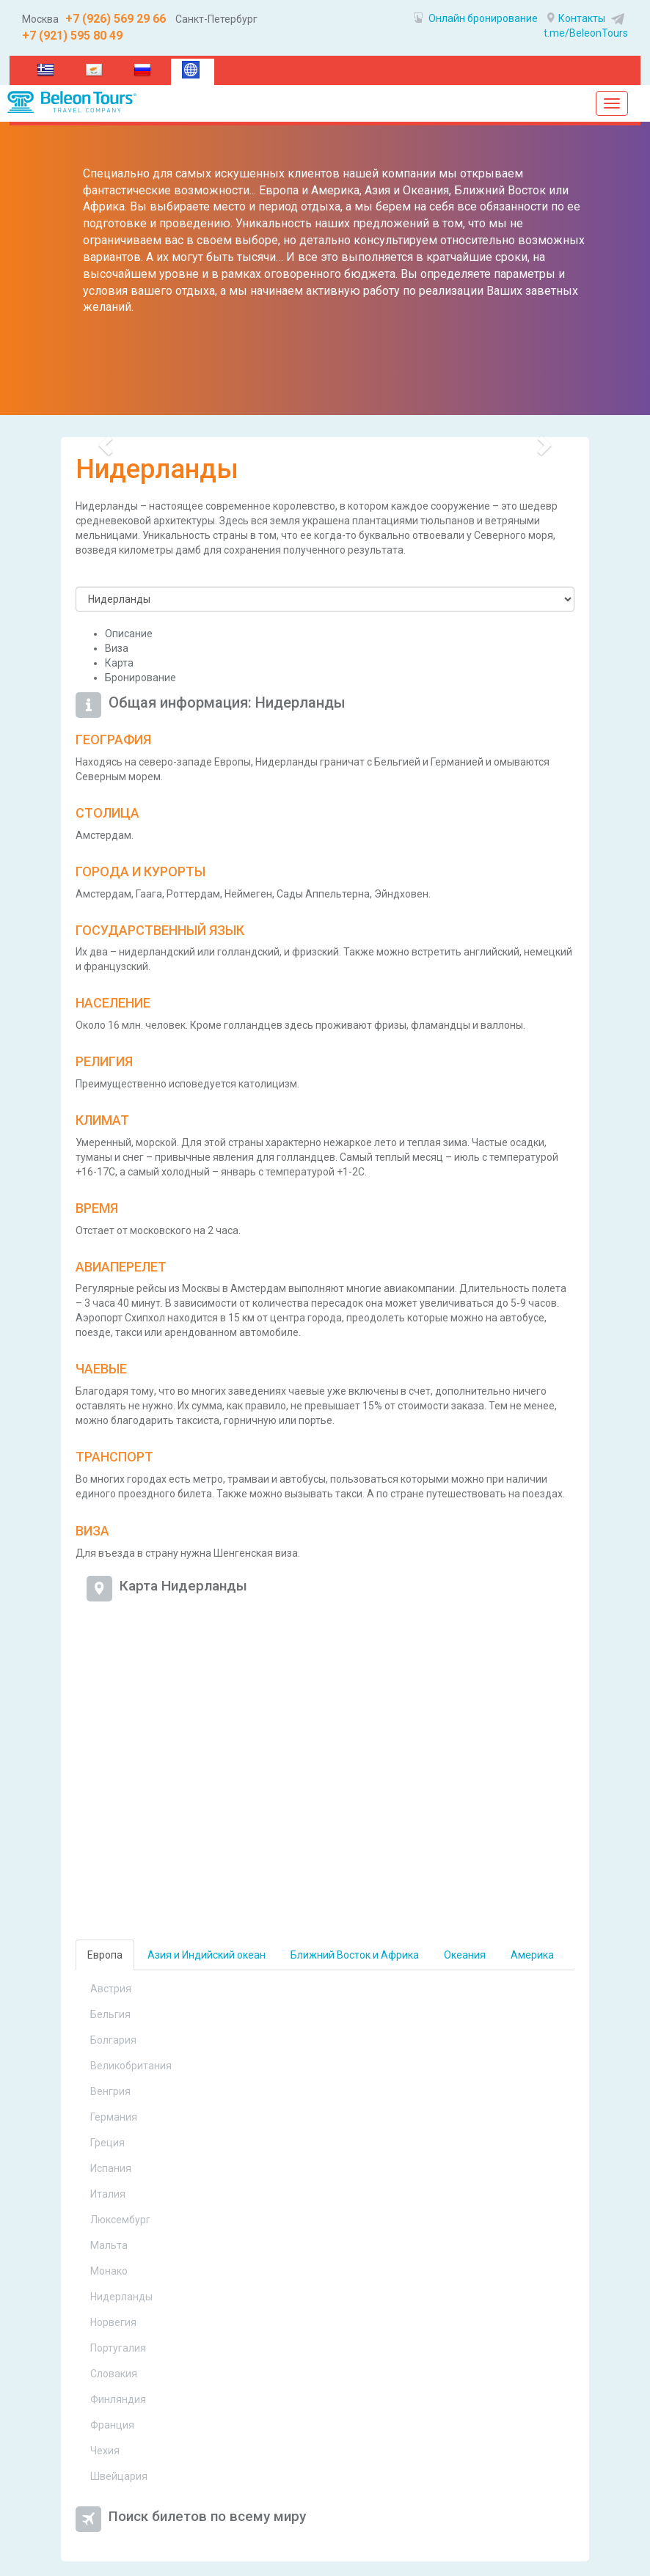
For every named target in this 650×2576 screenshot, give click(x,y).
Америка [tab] (532, 1955)
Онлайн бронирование (476, 18)
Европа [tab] (105, 1955)
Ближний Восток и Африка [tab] (355, 1955)
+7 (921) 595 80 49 (72, 36)
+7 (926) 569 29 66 (114, 19)
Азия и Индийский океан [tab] (206, 1955)
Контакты (576, 18)
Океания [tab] (465, 1955)
